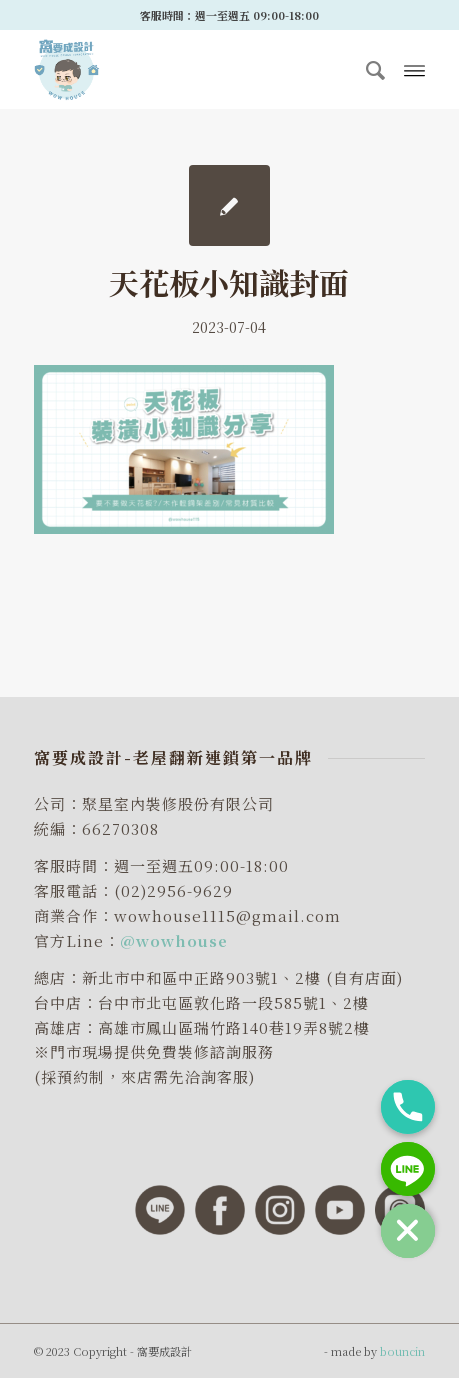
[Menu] (414, 69)
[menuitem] (368, 69)
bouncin (402, 1351)
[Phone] (408, 1107)
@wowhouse (174, 940)
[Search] (368, 69)
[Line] (408, 1169)
